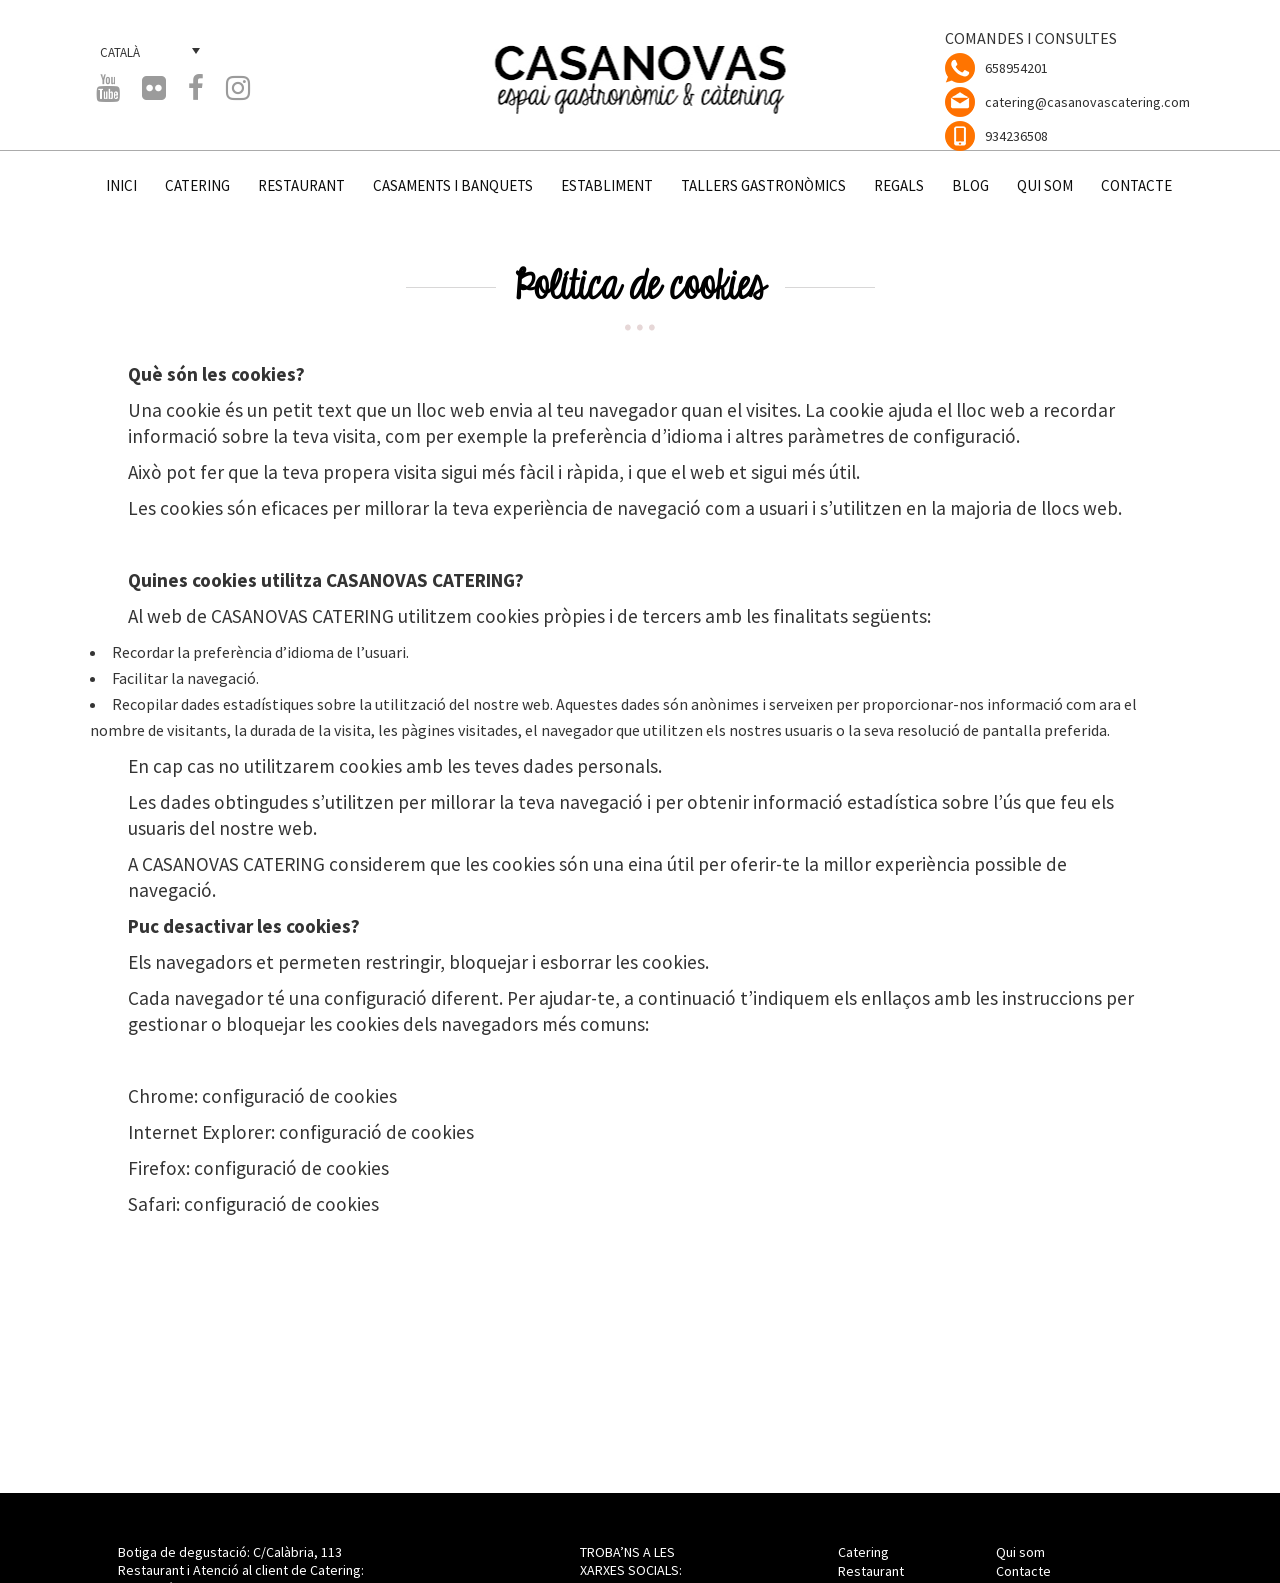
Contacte (1023, 1571)
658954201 (1016, 68)
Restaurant (871, 1571)
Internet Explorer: (203, 1132)
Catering (863, 1552)
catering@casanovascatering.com (1087, 102)
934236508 (1016, 136)
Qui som (1020, 1552)
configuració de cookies (299, 1096)
